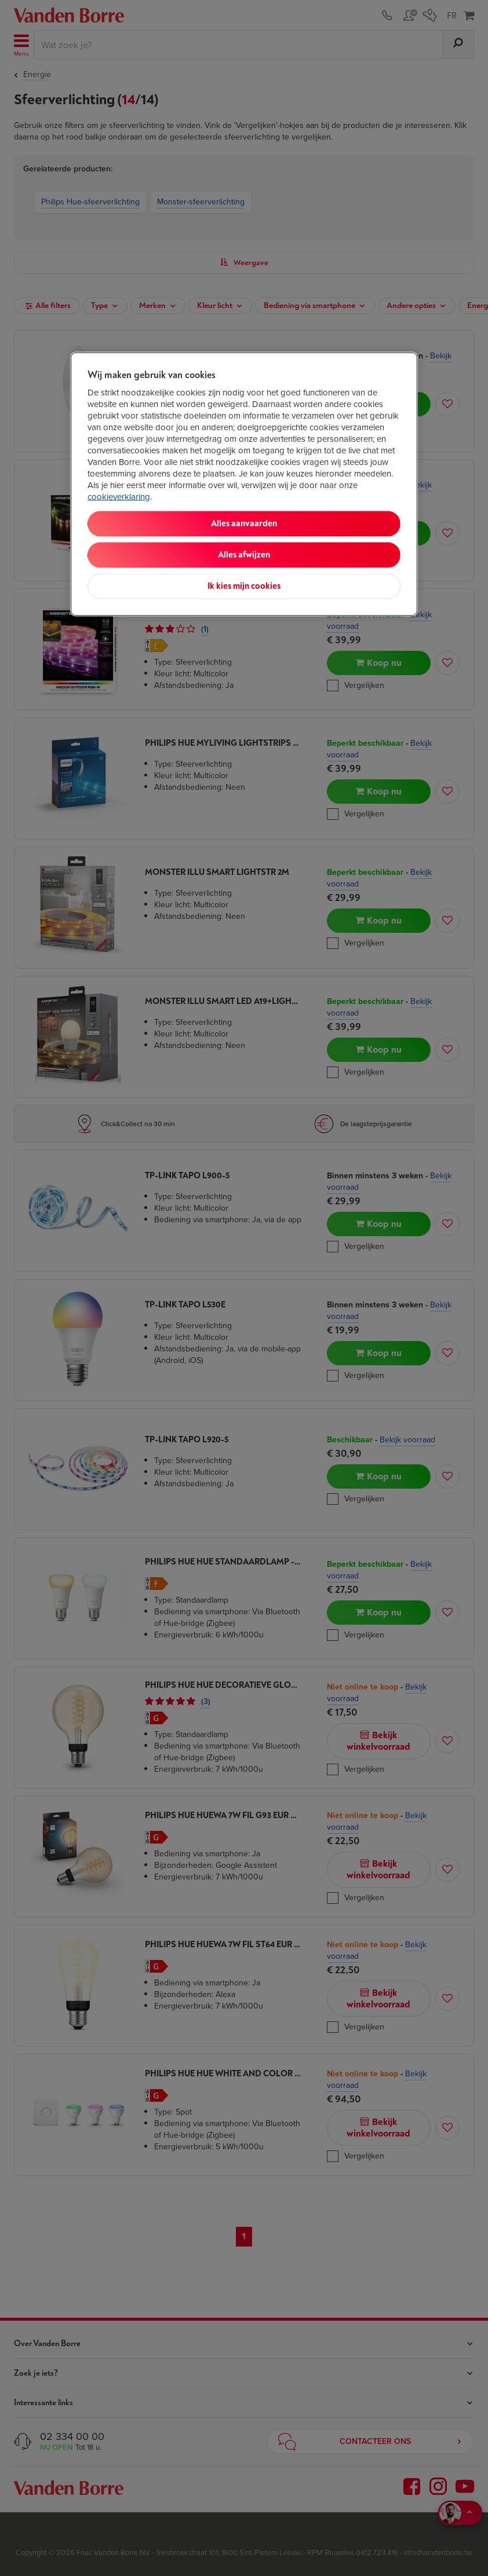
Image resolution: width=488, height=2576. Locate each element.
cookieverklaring (119, 496)
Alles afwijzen (244, 554)
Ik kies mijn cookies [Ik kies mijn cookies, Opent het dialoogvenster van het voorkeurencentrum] (244, 586)
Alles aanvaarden (244, 523)
